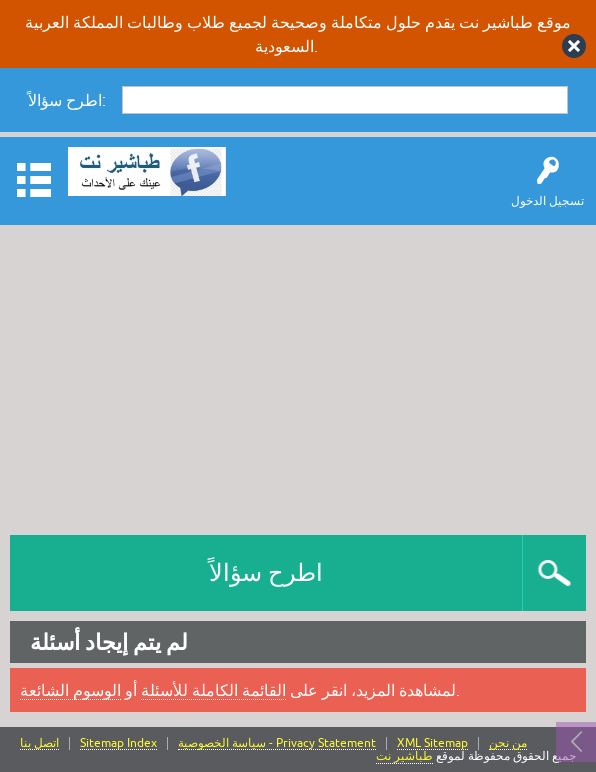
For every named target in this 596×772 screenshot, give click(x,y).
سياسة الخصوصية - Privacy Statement (277, 743)
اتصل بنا (39, 743)
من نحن (508, 743)
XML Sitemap (432, 743)
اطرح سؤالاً (266, 572)
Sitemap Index (118, 743)
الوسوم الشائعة (70, 690)
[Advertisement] (298, 375)
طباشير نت (404, 756)
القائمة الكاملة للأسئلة (213, 690)
